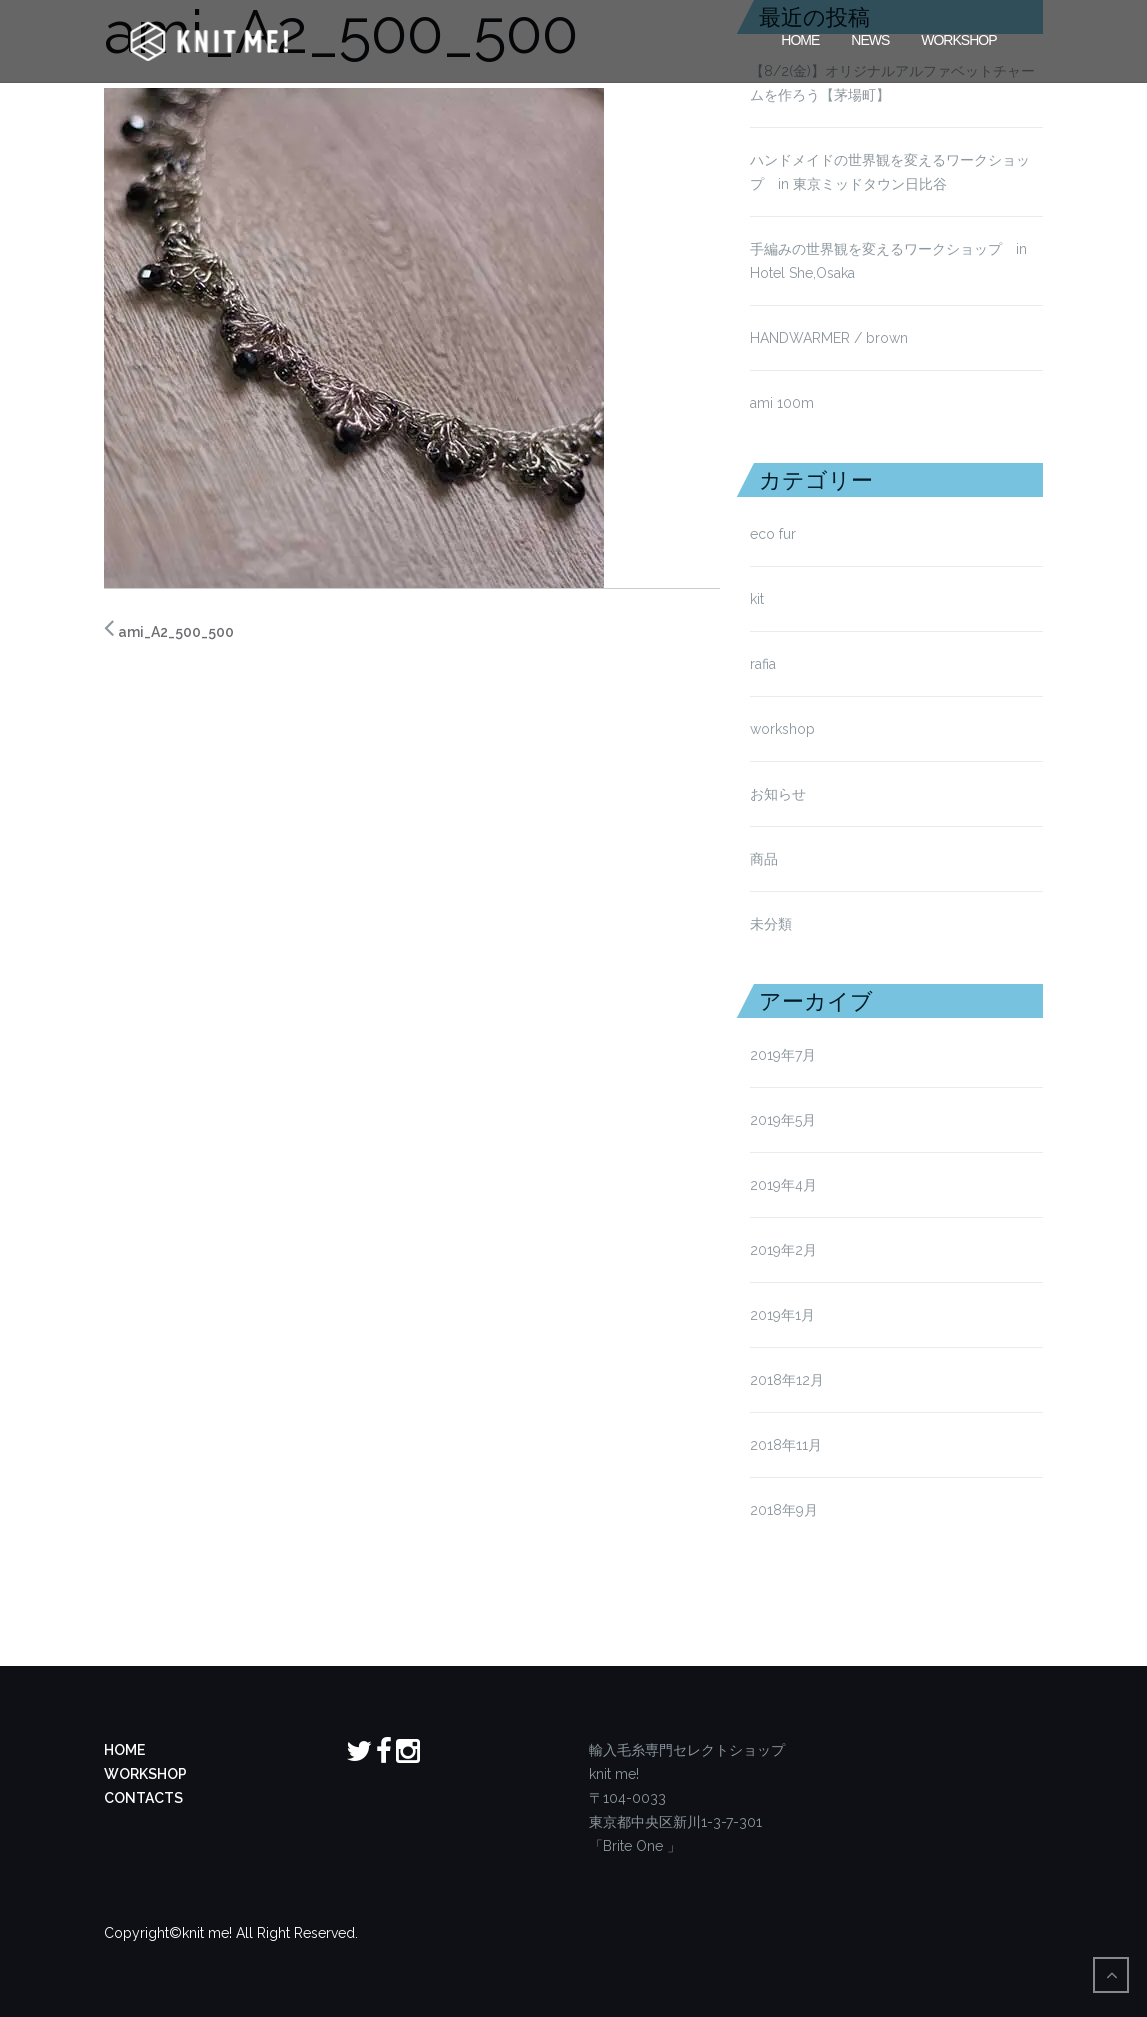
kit (757, 599)
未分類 (771, 924)
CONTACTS (143, 1798)
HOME (800, 38)
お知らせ (778, 794)
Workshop (958, 38)
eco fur (773, 534)
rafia (763, 664)
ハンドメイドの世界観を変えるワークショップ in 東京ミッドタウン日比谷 (890, 172)
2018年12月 (787, 1380)
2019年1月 (782, 1315)
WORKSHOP (145, 1774)
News (870, 38)
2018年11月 (786, 1445)
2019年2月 (783, 1250)
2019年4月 (783, 1185)
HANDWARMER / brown (829, 338)
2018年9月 (784, 1510)
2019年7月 (783, 1055)
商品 (764, 859)
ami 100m (782, 403)
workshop (782, 729)
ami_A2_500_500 (176, 632)
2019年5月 (783, 1120)
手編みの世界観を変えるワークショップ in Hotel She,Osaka (888, 261)
